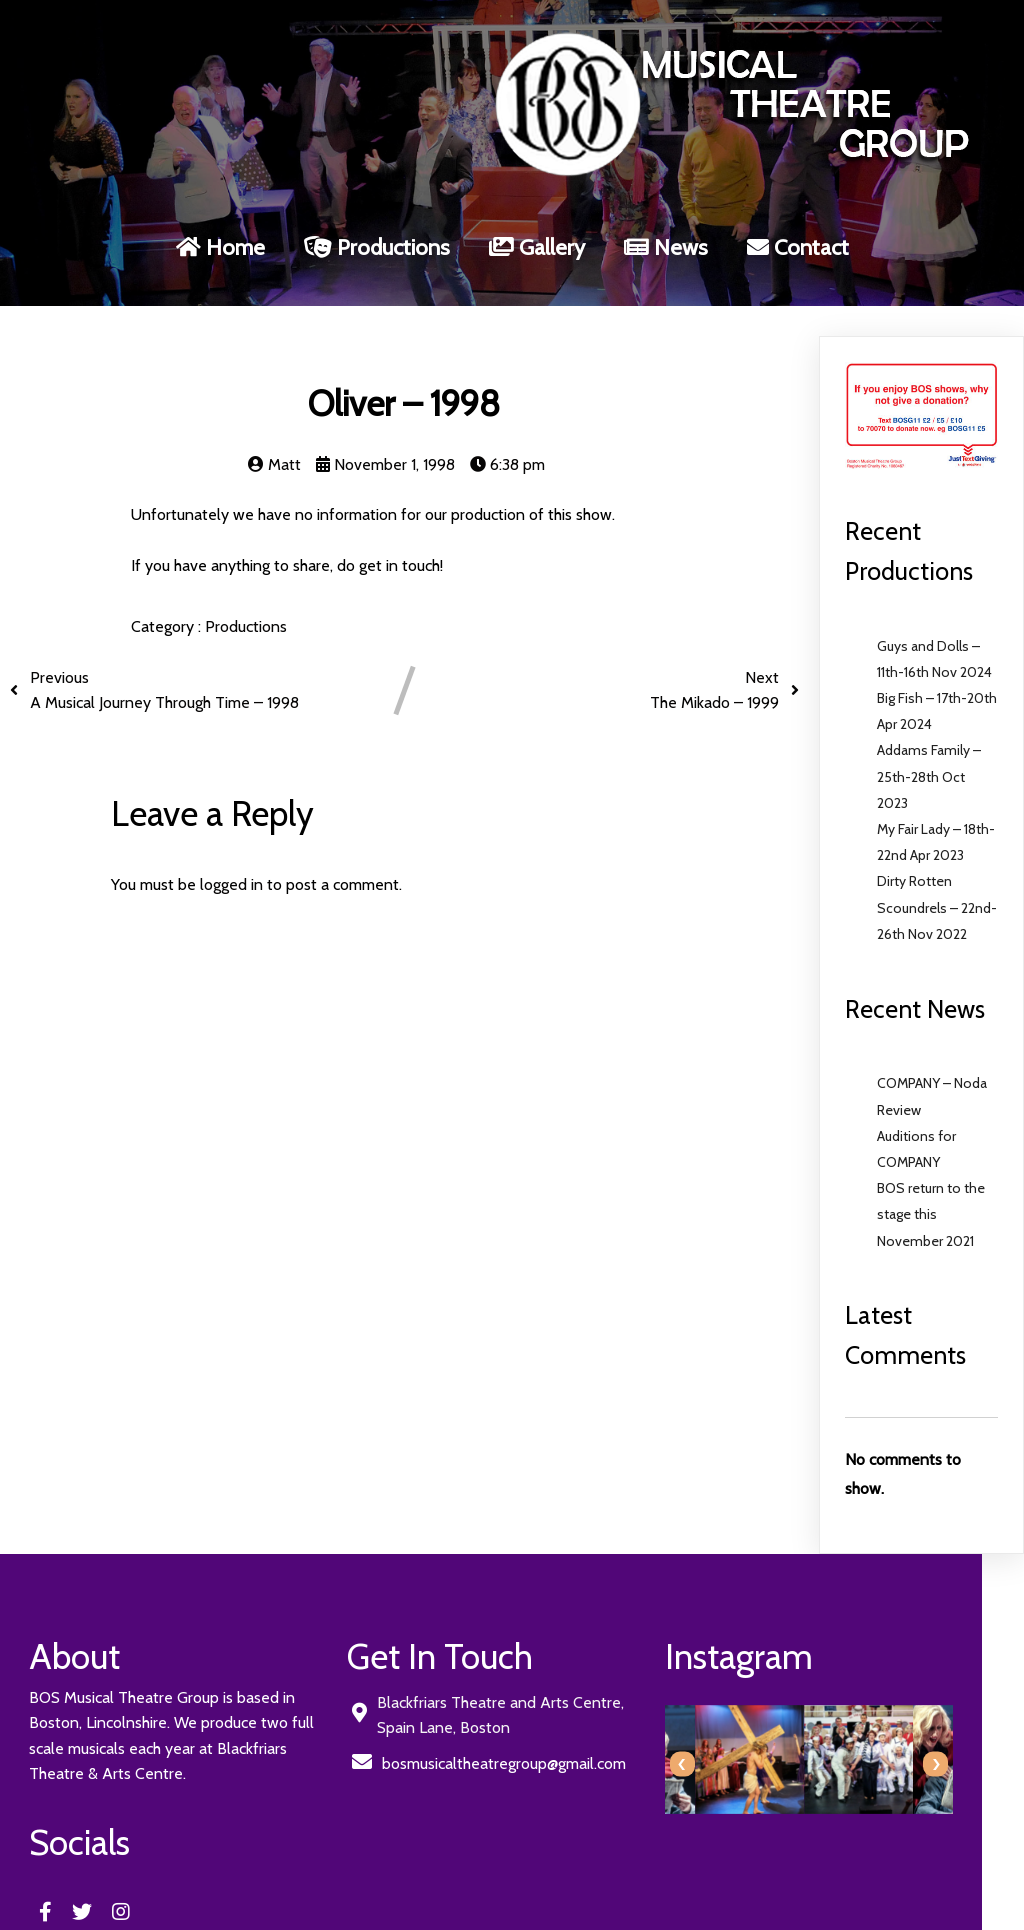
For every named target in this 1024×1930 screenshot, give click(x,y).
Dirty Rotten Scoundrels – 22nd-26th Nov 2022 (937, 863)
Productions (246, 581)
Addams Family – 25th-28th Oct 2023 (929, 732)
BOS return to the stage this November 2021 (931, 1169)
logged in (231, 839)
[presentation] (544, 1719)
